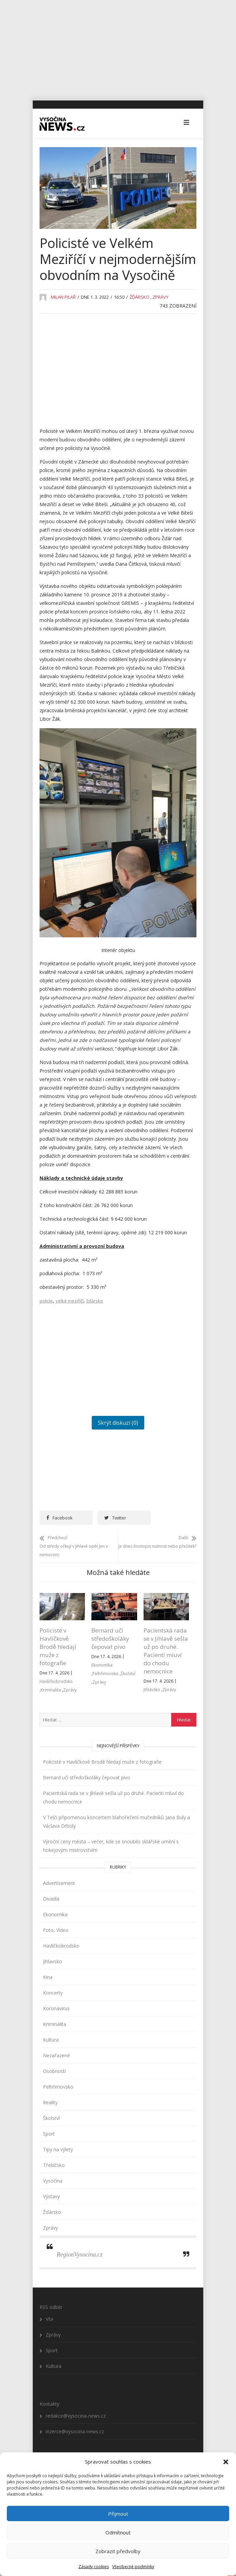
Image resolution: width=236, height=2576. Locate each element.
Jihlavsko (152, 1690)
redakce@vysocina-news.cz (76, 2416)
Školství (128, 1674)
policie (46, 1301)
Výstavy (51, 2196)
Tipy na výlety (58, 2149)
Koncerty (53, 1993)
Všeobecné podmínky (133, 2567)
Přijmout (118, 2513)
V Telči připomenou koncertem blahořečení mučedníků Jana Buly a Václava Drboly (116, 1821)
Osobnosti (54, 2071)
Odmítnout (118, 2532)
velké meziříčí (70, 1301)
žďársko (94, 1301)
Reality (50, 2102)
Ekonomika (102, 1665)
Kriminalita (51, 1690)
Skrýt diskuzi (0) (118, 1423)
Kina (48, 1977)
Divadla (51, 1899)
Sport (49, 2134)
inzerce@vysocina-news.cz (75, 2432)
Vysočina (52, 2181)
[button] (225, 2461)
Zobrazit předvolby (118, 2551)
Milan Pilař (63, 297)
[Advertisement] (118, 47)
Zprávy (160, 297)
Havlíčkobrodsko (56, 1682)
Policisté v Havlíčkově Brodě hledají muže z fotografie (58, 1647)
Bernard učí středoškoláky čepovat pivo (110, 1639)
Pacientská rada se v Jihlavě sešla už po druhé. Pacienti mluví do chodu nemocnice (166, 1651)
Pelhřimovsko (105, 1674)
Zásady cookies (93, 2567)
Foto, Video (56, 1930)
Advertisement (59, 1883)
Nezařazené (56, 2055)
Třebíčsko (54, 2165)
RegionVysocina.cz (80, 2254)
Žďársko (139, 297)
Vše (50, 2319)
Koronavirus (56, 2008)
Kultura (51, 2040)
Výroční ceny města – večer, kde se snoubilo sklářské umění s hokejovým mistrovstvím (111, 1846)
